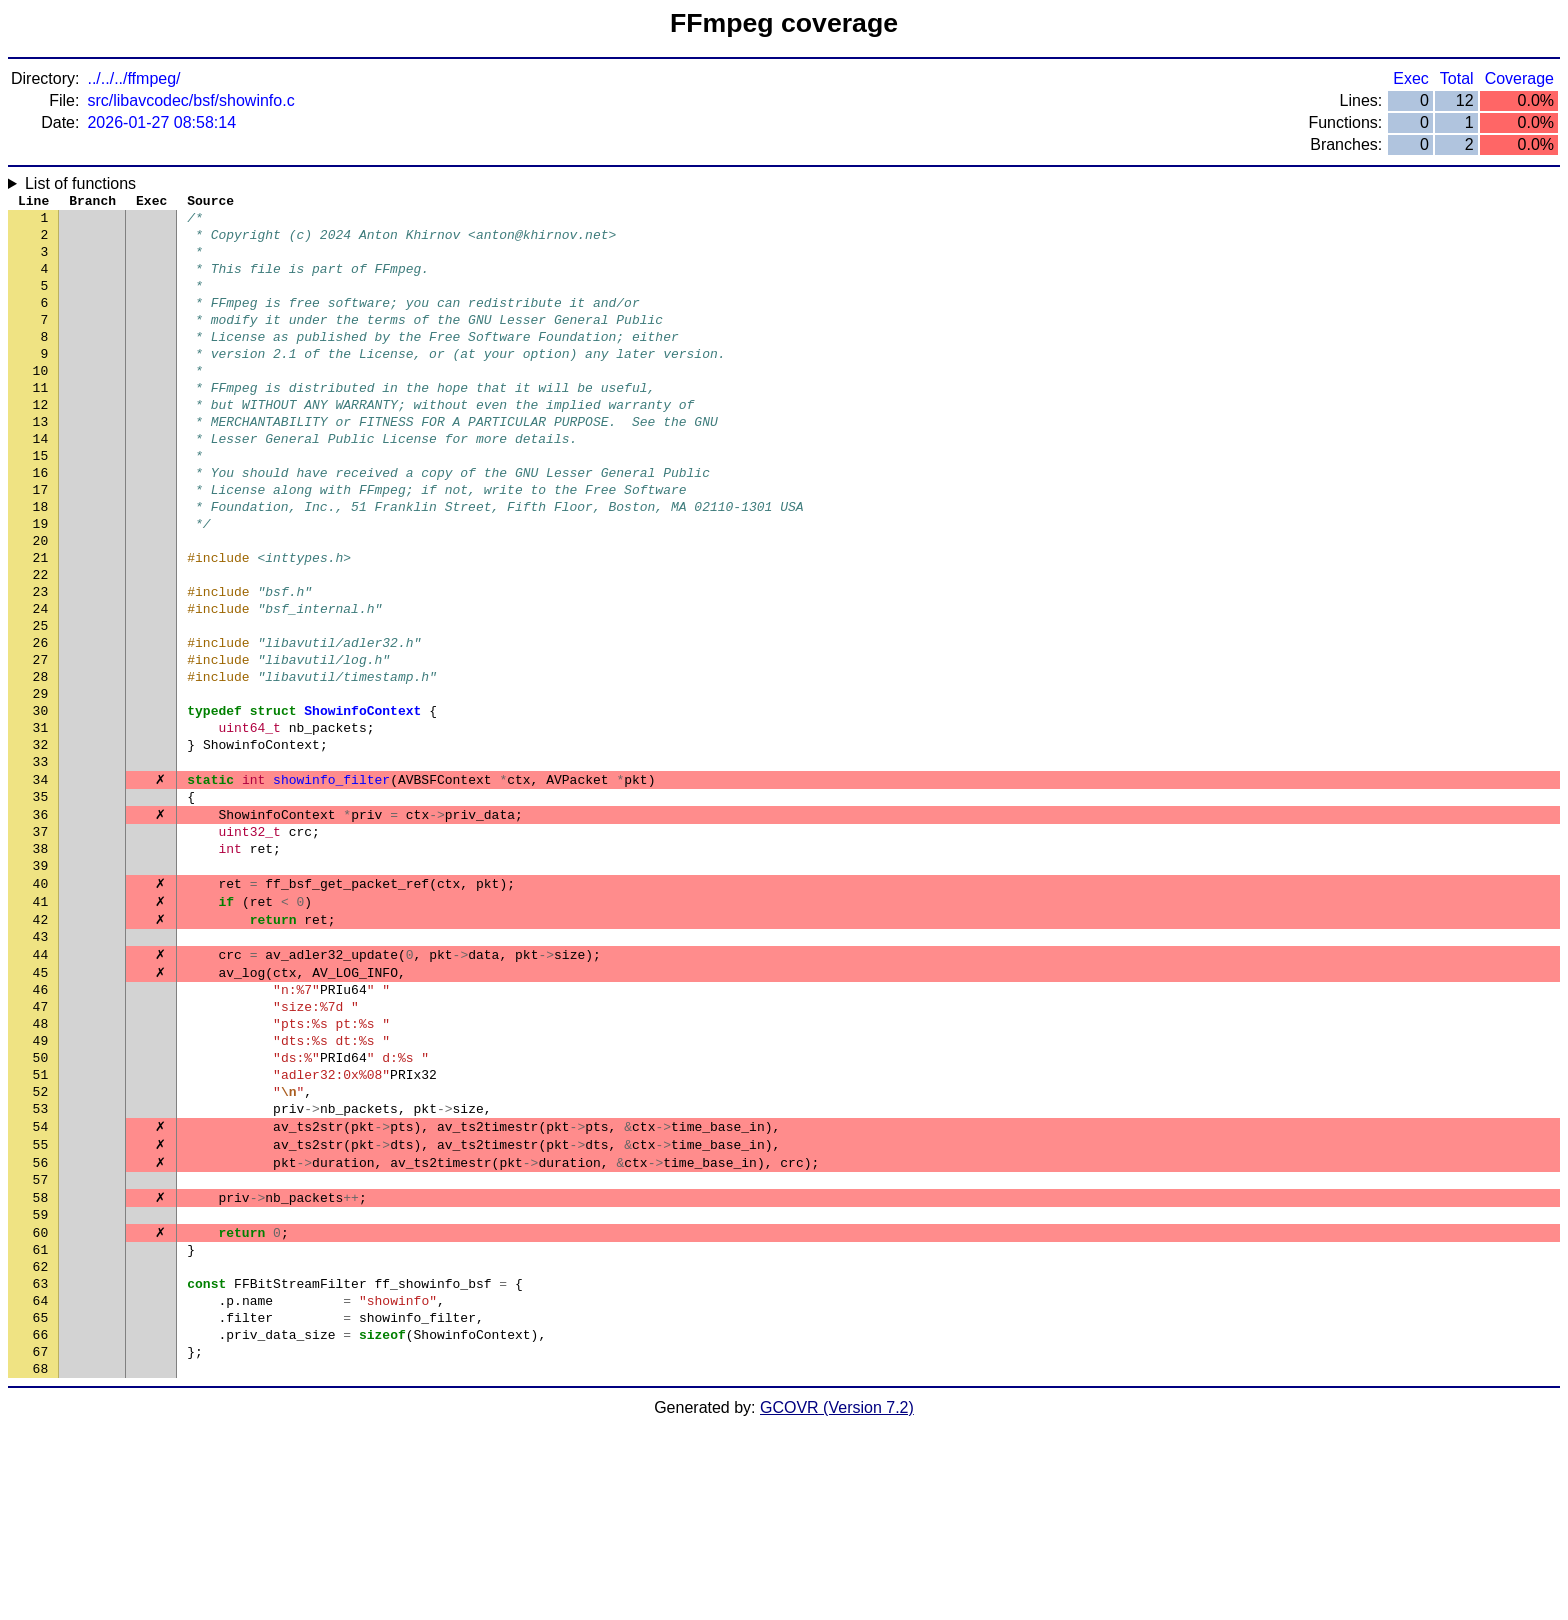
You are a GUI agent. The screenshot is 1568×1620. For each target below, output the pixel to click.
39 (41, 983)
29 (41, 783)
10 (41, 403)
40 (41, 1003)
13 (41, 463)
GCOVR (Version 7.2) (837, 1602)
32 (41, 843)
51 (41, 1223)
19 (41, 583)
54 (41, 1283)
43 (41, 1063)
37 (41, 943)
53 (41, 1263)
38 (41, 963)
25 (41, 703)
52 (41, 1243)
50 (41, 1203)
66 (41, 1523)
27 (41, 743)
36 (41, 923)
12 (41, 443)
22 (41, 643)
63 (41, 1463)
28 (41, 763)
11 (41, 423)
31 (41, 823)
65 (41, 1503)
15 (41, 503)
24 (41, 683)
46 (41, 1123)
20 (41, 603)
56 (41, 1323)
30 (41, 803)
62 (41, 1443)
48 (41, 1163)
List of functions (80, 183)
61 (41, 1423)
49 (41, 1183)
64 (41, 1483)
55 (41, 1303)
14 (41, 483)
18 (41, 563)
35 (41, 903)
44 (41, 1083)
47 (41, 1143)
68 (41, 1563)
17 (41, 543)
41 (41, 1023)
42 (41, 1043)
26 (41, 723)
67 (41, 1543)
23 (41, 663)
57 (41, 1343)
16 (41, 523)
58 (41, 1363)
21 (41, 623)
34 (41, 883)
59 (41, 1383)
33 (41, 863)
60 (41, 1403)
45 (41, 1103)
